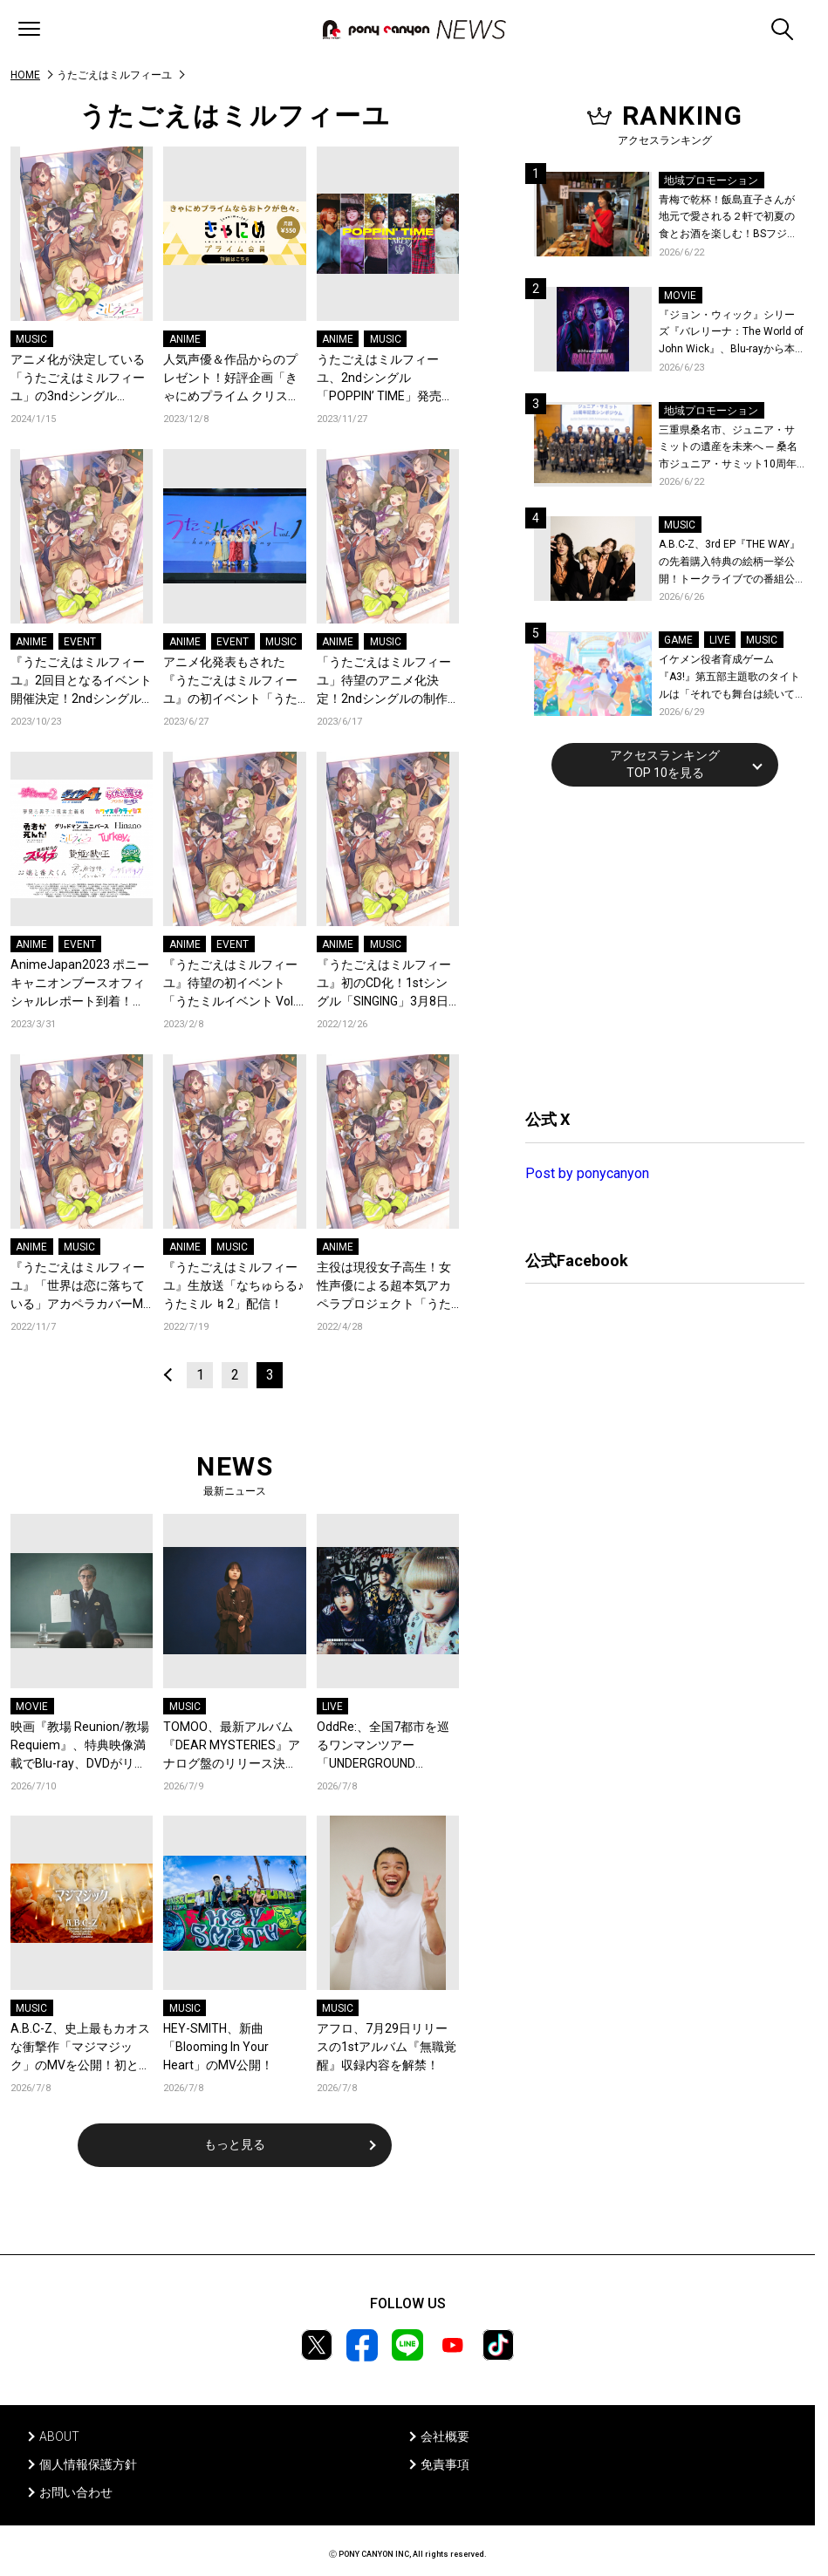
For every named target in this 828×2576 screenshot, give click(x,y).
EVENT (80, 642)
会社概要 (445, 2436)
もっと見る (234, 2144)
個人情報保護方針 (88, 2464)
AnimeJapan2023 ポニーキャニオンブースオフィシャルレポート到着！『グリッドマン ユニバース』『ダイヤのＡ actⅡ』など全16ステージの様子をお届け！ (81, 984)
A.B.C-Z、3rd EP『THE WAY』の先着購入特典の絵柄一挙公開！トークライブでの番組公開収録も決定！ (729, 563)
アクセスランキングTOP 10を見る (665, 764)
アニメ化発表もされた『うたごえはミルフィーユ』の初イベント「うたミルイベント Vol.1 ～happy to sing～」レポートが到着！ (230, 681)
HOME (25, 75)
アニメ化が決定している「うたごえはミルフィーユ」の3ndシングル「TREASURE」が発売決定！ (78, 378)
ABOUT (59, 2436)
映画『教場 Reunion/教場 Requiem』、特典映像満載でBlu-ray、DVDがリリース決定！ (79, 1746)
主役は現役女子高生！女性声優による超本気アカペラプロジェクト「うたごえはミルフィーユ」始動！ (384, 1286)
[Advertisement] (656, 945)
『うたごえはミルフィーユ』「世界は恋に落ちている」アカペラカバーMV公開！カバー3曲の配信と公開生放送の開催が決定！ (81, 1286)
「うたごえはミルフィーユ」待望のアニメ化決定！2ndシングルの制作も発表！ (384, 681)
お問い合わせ (76, 2492)
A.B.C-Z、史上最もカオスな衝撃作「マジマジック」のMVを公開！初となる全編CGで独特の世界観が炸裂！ (80, 2048)
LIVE (332, 1706)
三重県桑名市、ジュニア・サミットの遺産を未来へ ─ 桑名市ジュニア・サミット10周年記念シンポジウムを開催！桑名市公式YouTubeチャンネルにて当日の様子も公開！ (731, 449)
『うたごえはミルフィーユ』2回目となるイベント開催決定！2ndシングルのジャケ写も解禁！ (81, 681)
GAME (678, 640)
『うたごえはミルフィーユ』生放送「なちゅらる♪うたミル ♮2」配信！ (233, 1285)
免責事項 (445, 2464)
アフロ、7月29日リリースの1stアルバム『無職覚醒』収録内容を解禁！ (386, 2046)
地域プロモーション (711, 180)
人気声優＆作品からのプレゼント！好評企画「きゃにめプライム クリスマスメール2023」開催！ (231, 378)
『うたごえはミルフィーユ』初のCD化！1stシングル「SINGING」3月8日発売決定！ (384, 984)
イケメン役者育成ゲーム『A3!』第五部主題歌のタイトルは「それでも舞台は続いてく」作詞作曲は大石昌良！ (729, 678)
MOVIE (32, 1706)
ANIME (185, 339)
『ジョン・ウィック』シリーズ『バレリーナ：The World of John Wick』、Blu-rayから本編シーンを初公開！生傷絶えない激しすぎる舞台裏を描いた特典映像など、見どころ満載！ (731, 333)
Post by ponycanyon (587, 1173)
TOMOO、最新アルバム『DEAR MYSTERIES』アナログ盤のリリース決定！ (231, 1746)
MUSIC (31, 339)
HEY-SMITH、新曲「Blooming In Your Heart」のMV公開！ (218, 2046)
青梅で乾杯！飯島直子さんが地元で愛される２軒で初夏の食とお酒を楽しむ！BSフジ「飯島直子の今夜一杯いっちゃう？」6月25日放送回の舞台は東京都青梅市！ (731, 218)
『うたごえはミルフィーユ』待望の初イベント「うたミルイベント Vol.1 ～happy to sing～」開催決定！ (233, 984)
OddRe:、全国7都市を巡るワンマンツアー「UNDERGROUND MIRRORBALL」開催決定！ (383, 1746)
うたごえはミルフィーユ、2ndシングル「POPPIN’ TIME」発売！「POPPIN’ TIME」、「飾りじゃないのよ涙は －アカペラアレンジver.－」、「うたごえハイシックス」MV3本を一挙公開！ (387, 378)
